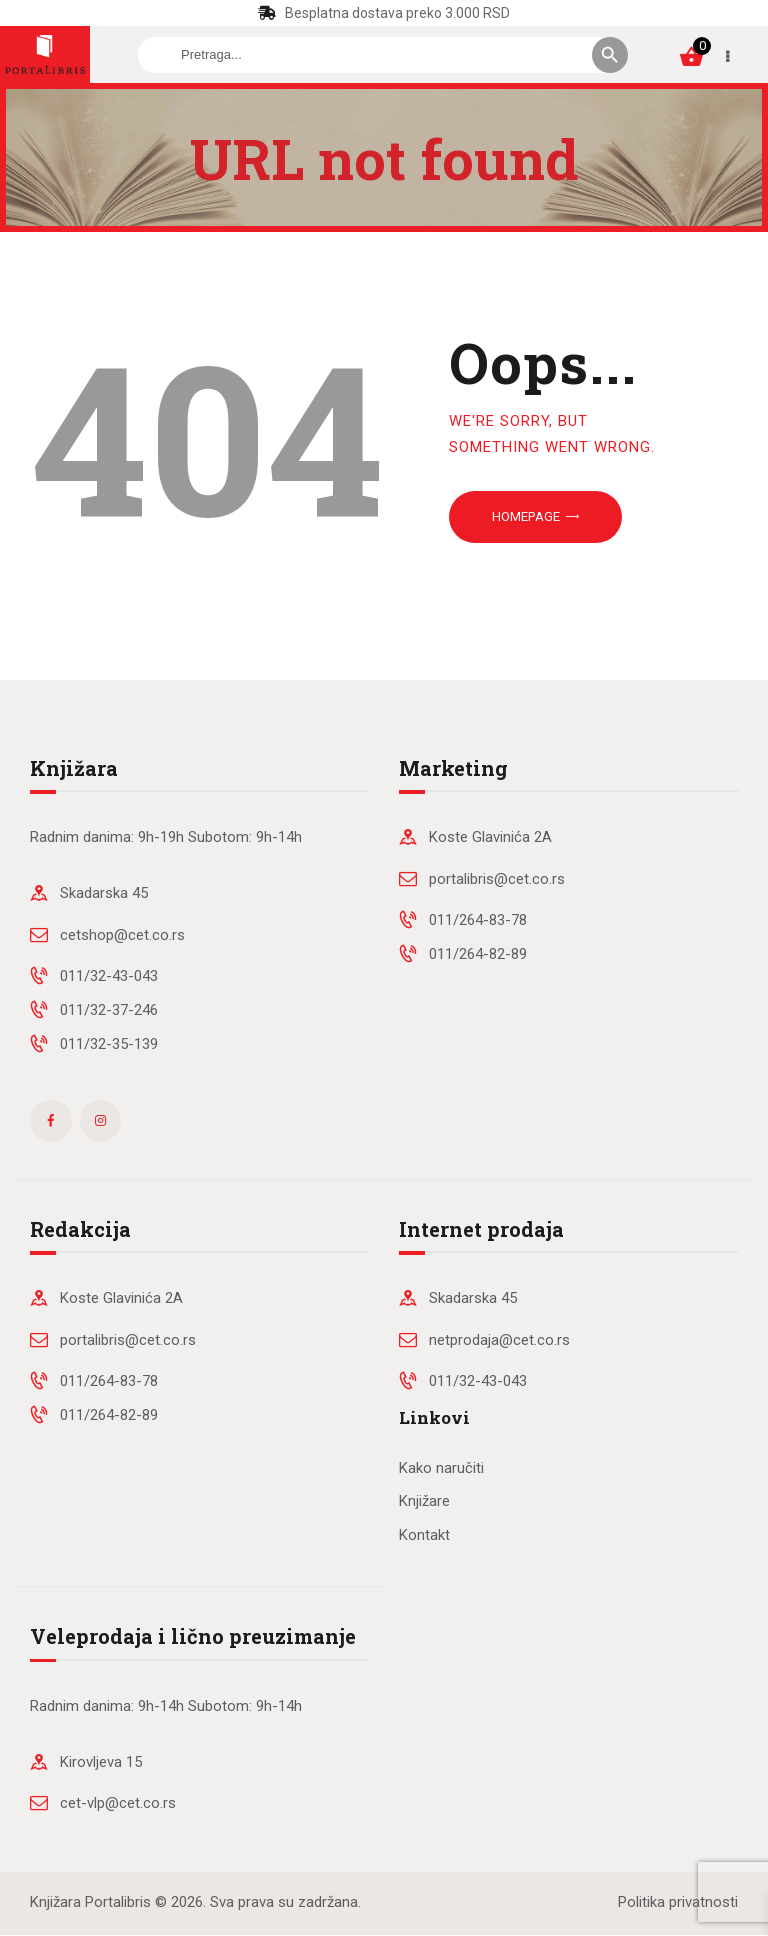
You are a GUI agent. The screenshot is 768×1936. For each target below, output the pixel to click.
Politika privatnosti (678, 1902)
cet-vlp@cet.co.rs (118, 1803)
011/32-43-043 (109, 976)
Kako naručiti (441, 1468)
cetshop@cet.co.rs (122, 935)
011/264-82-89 (478, 954)
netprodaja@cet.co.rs (499, 1340)
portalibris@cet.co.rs (497, 879)
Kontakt (424, 1535)
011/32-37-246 (109, 1010)
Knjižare (424, 1501)
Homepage (526, 516)
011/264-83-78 (478, 920)
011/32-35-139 (109, 1044)
